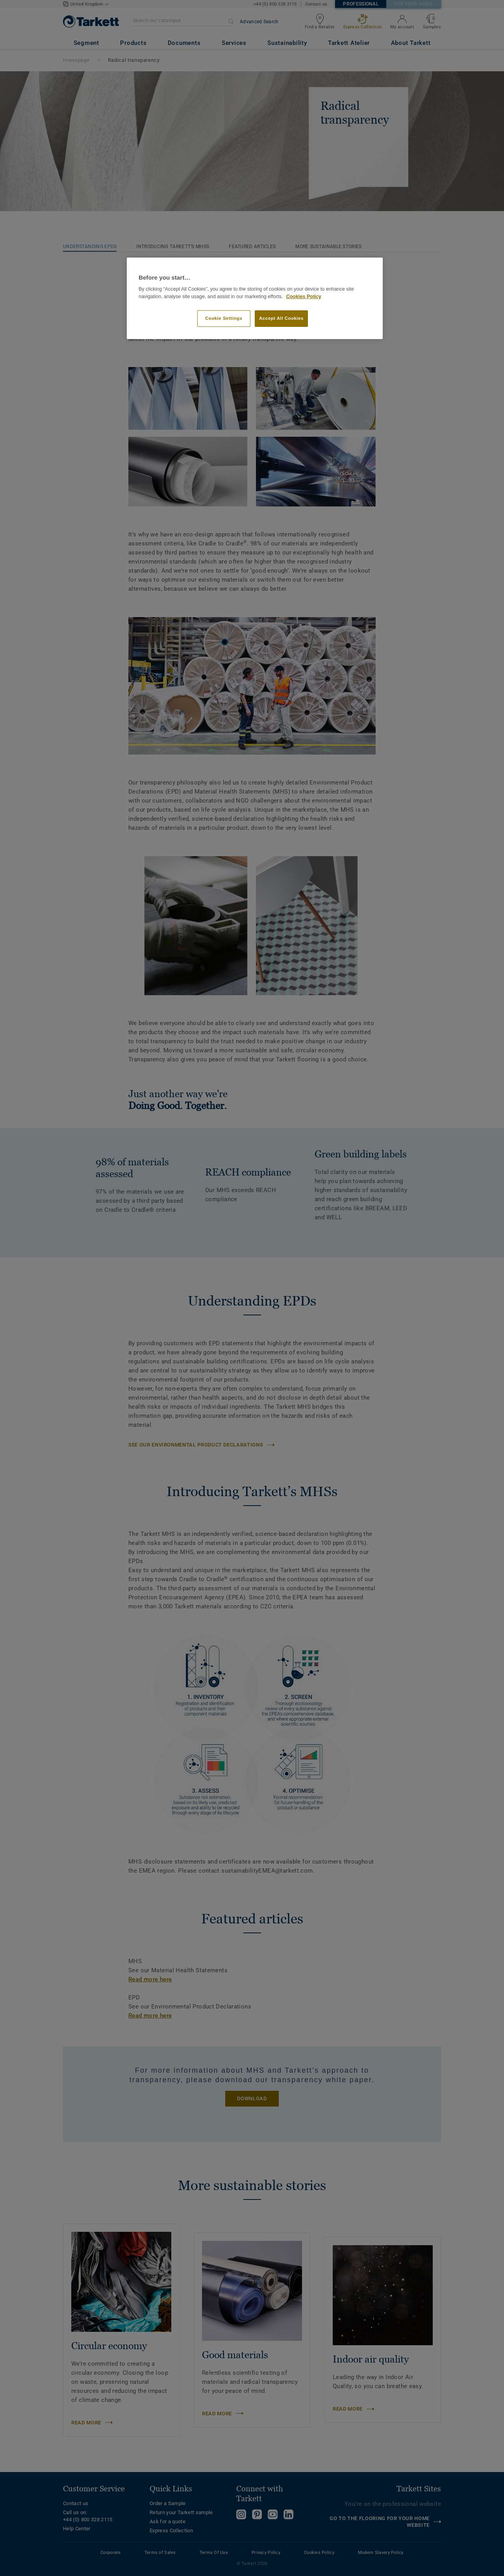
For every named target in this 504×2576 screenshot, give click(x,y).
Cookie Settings (224, 318)
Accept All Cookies (281, 318)
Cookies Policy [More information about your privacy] (303, 296)
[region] (255, 298)
